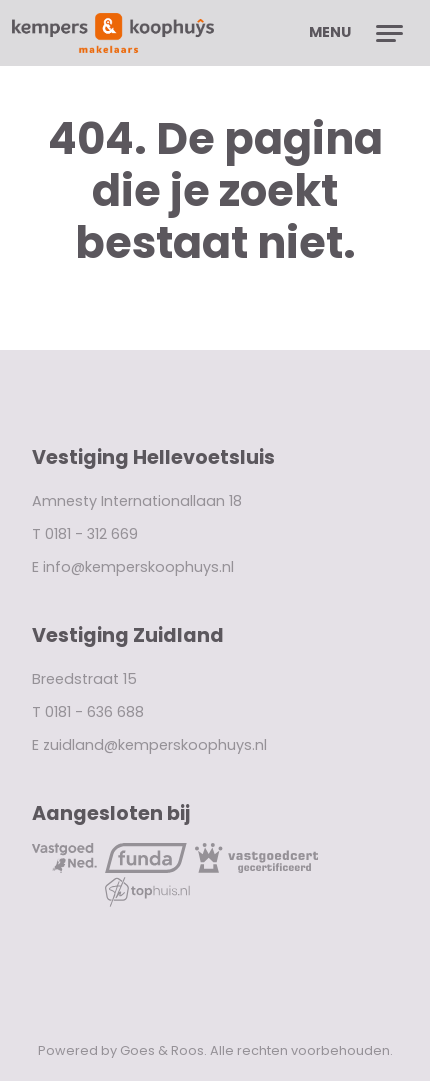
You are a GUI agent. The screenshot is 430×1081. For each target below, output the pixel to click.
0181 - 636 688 (94, 712)
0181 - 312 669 (91, 534)
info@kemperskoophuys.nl (138, 567)
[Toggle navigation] (390, 33)
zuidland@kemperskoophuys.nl (155, 745)
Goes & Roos (162, 1050)
